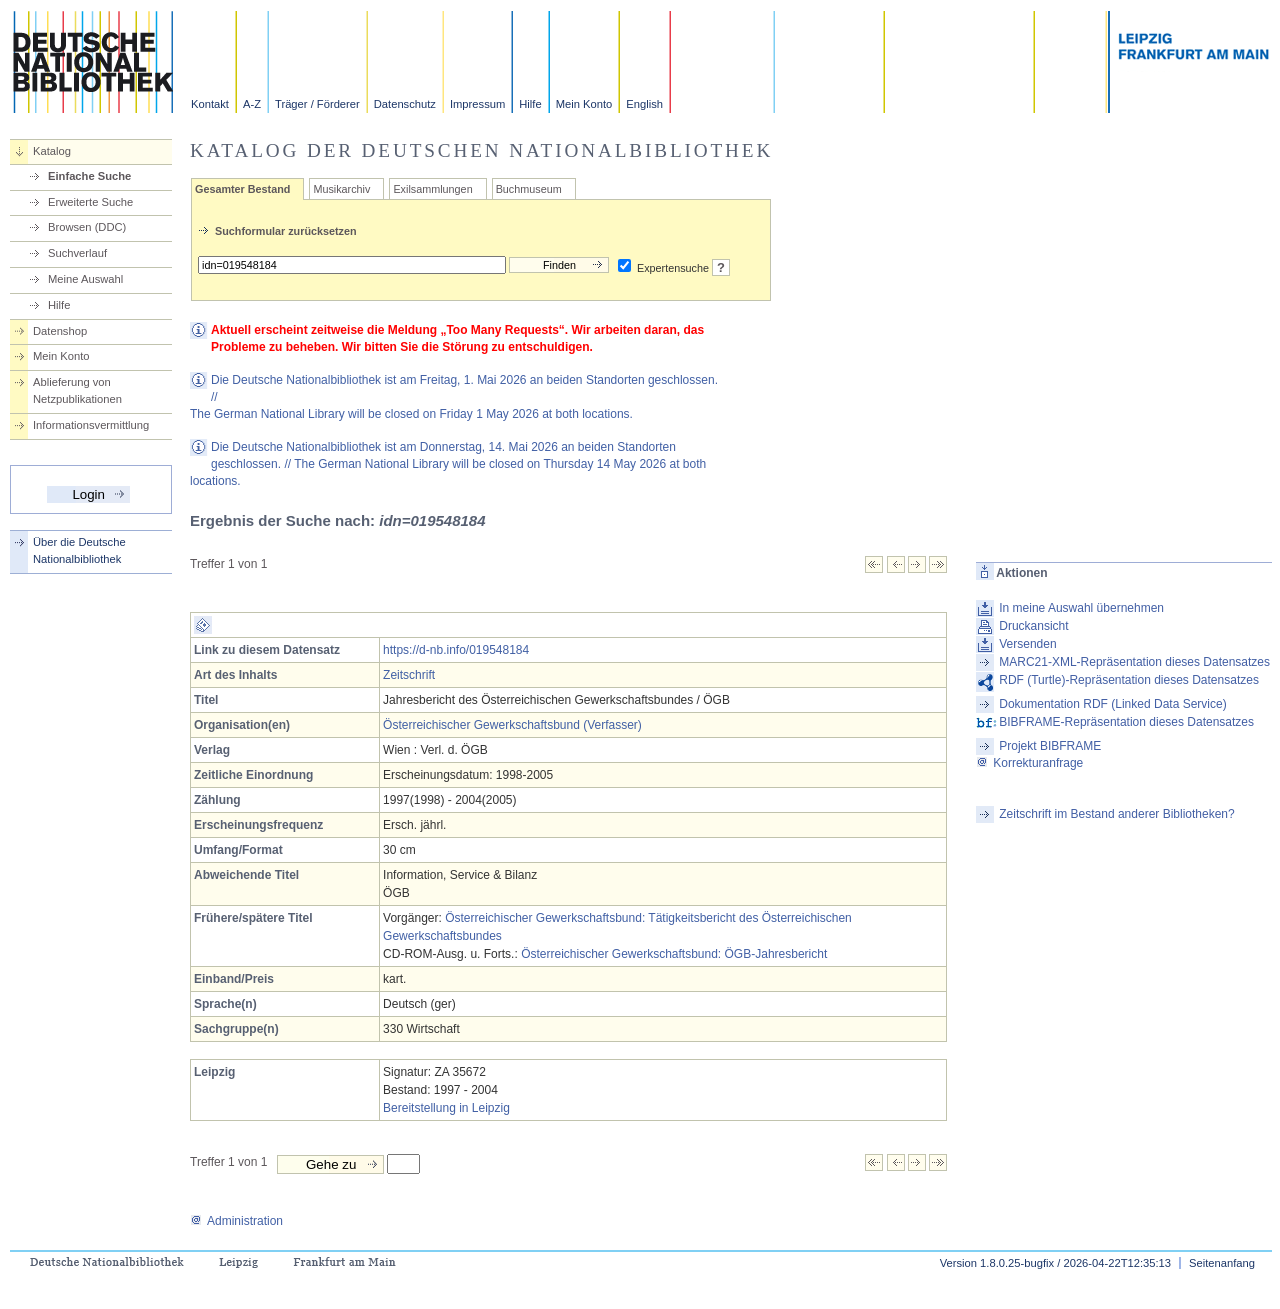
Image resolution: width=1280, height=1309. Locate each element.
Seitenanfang (1222, 1263)
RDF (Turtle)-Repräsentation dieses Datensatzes (1129, 680)
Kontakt (210, 104)
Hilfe (530, 104)
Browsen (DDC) (87, 227)
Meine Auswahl (85, 279)
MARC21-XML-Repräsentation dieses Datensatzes (1134, 662)
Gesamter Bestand (242, 189)
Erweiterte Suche (90, 202)
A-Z (252, 104)
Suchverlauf (77, 253)
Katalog (52, 151)
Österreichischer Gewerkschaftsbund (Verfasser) (512, 725)
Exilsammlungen (432, 189)
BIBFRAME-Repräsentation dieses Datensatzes (1126, 722)
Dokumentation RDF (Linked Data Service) (1112, 704)
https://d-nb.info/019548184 (456, 650)
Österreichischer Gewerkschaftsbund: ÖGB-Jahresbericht (674, 954)
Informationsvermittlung (91, 425)
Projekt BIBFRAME (1050, 746)
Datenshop (60, 331)
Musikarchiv (341, 189)
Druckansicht (1033, 626)
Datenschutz (405, 104)
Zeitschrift (409, 675)
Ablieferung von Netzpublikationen (77, 390)
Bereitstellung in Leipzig (446, 1108)
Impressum (477, 104)
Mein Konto (584, 104)
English (644, 104)
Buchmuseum (529, 189)
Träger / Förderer (317, 104)
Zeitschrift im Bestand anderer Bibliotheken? (1116, 814)
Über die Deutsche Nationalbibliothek (79, 550)
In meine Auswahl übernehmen (1081, 608)
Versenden (1027, 644)
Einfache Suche (89, 176)
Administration (236, 1221)
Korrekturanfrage (1029, 763)
